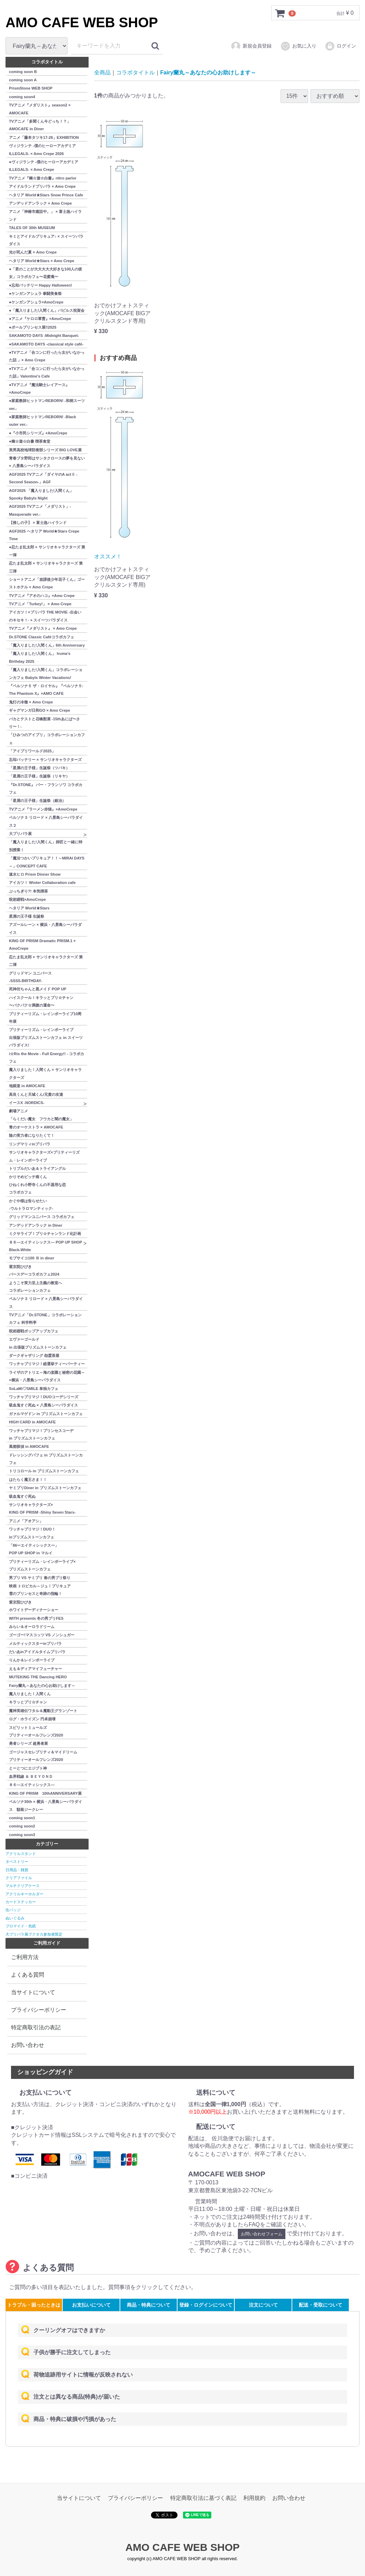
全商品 (102, 72)
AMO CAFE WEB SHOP (82, 22)
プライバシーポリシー (38, 2010)
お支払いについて (91, 2305)
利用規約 (254, 2498)
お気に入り (298, 46)
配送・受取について (320, 2305)
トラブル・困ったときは (33, 2305)
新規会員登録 (251, 46)
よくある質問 (27, 1975)
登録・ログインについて (205, 2305)
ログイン (340, 46)
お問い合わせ (27, 2045)
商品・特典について (148, 2305)
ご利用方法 (25, 1957)
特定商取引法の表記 (36, 2027)
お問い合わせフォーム (261, 2233)
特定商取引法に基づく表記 (203, 2498)
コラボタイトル (135, 72)
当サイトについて (33, 1992)
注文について (263, 2305)
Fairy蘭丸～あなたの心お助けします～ (208, 72)
